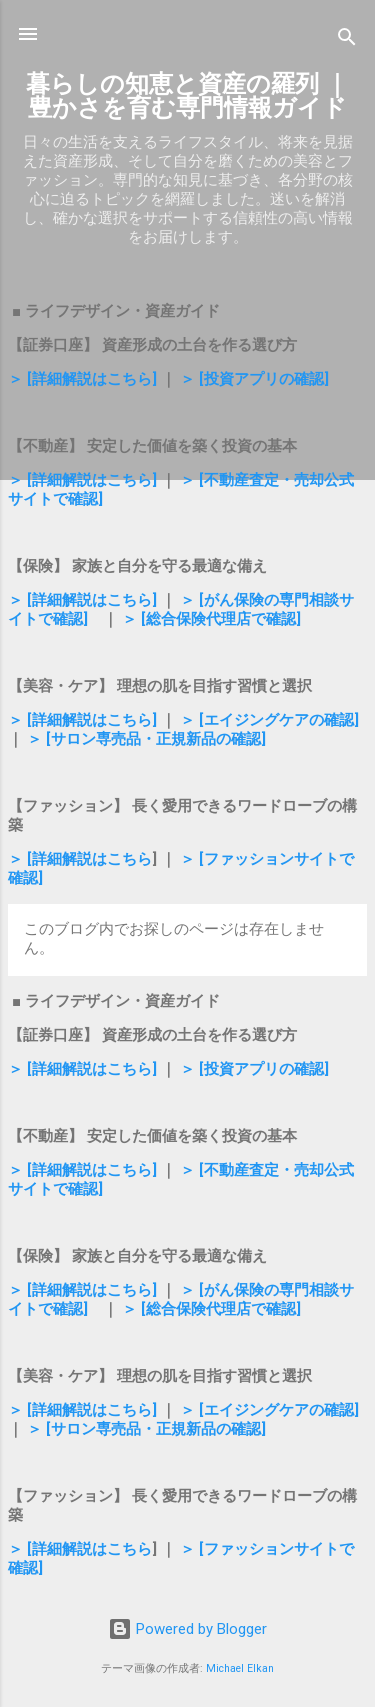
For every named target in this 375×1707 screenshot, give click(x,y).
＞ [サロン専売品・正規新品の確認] (146, 739)
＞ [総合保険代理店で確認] (211, 619)
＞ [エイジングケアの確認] (269, 720)
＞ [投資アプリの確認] (254, 379)
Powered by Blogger (187, 1629)
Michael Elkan (240, 1668)
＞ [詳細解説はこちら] (82, 379)
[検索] (347, 40)
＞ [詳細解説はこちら (80, 859)
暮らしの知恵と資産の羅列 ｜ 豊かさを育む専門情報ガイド (187, 96)
